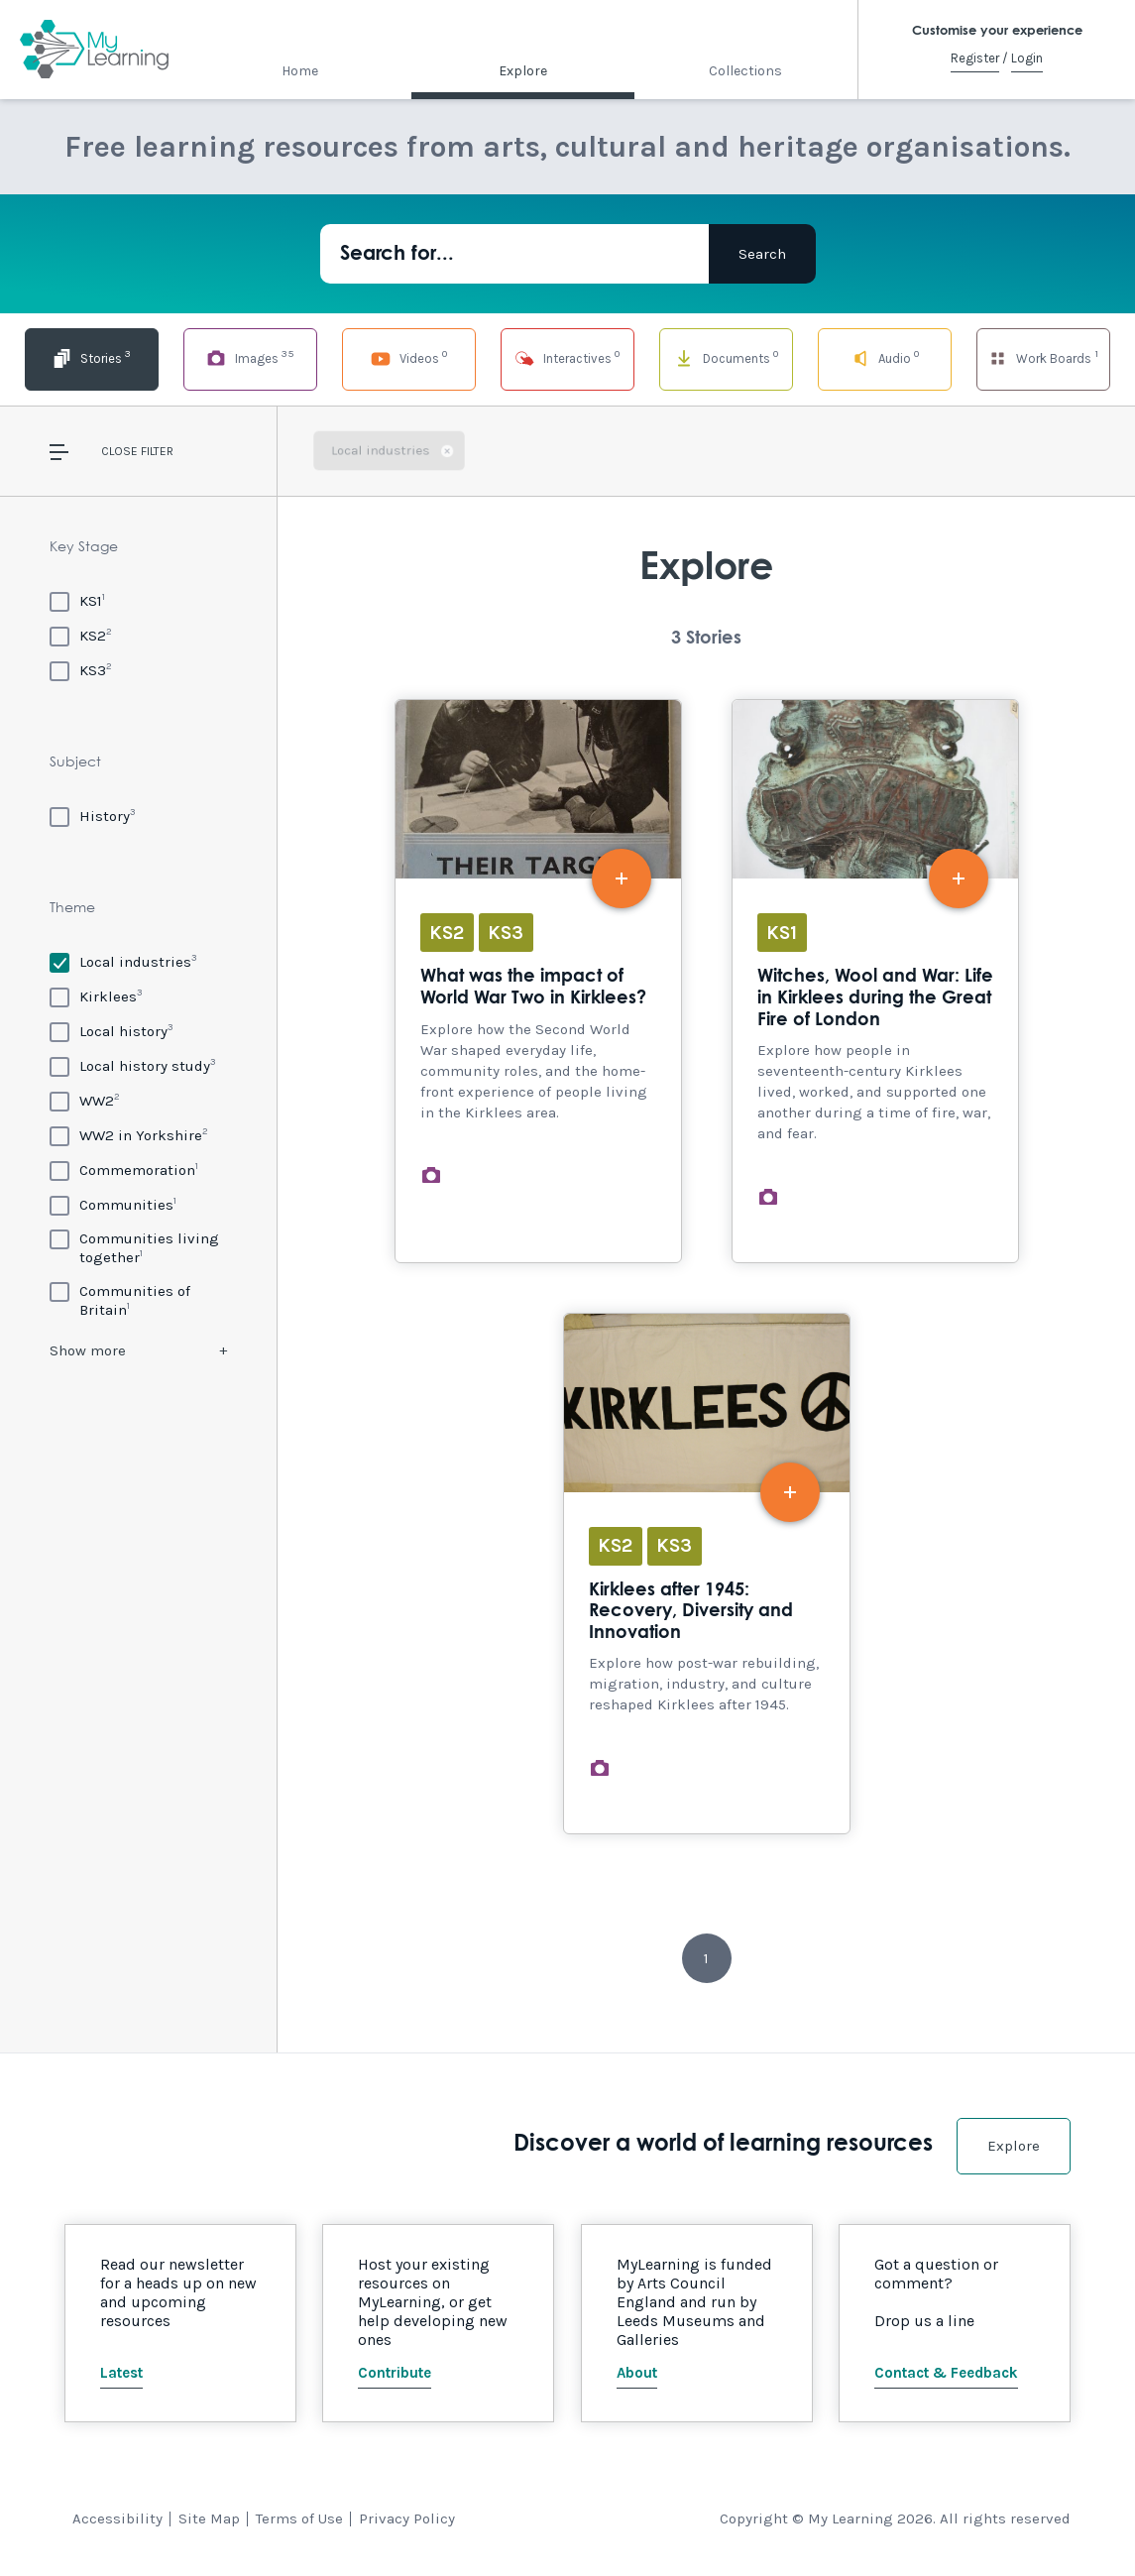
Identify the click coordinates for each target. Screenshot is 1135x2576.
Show (88, 1350)
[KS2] (81, 635)
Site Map (209, 2518)
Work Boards (1043, 357)
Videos (408, 357)
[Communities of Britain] (138, 1300)
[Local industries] (123, 961)
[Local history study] (133, 1065)
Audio (885, 357)
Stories (92, 357)
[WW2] (85, 1100)
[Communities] (113, 1204)
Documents (725, 357)
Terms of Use (299, 2518)
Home (300, 70)
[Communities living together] (138, 1247)
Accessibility (117, 2518)
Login (1027, 58)
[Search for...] (514, 254)
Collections (745, 70)
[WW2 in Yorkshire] (129, 1134)
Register (975, 58)
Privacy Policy (407, 2518)
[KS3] (81, 669)
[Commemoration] (124, 1169)
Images (249, 357)
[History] (93, 815)
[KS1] (77, 600)
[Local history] (111, 1030)
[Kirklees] (96, 996)
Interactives (567, 357)
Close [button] (119, 451)
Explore (523, 70)
